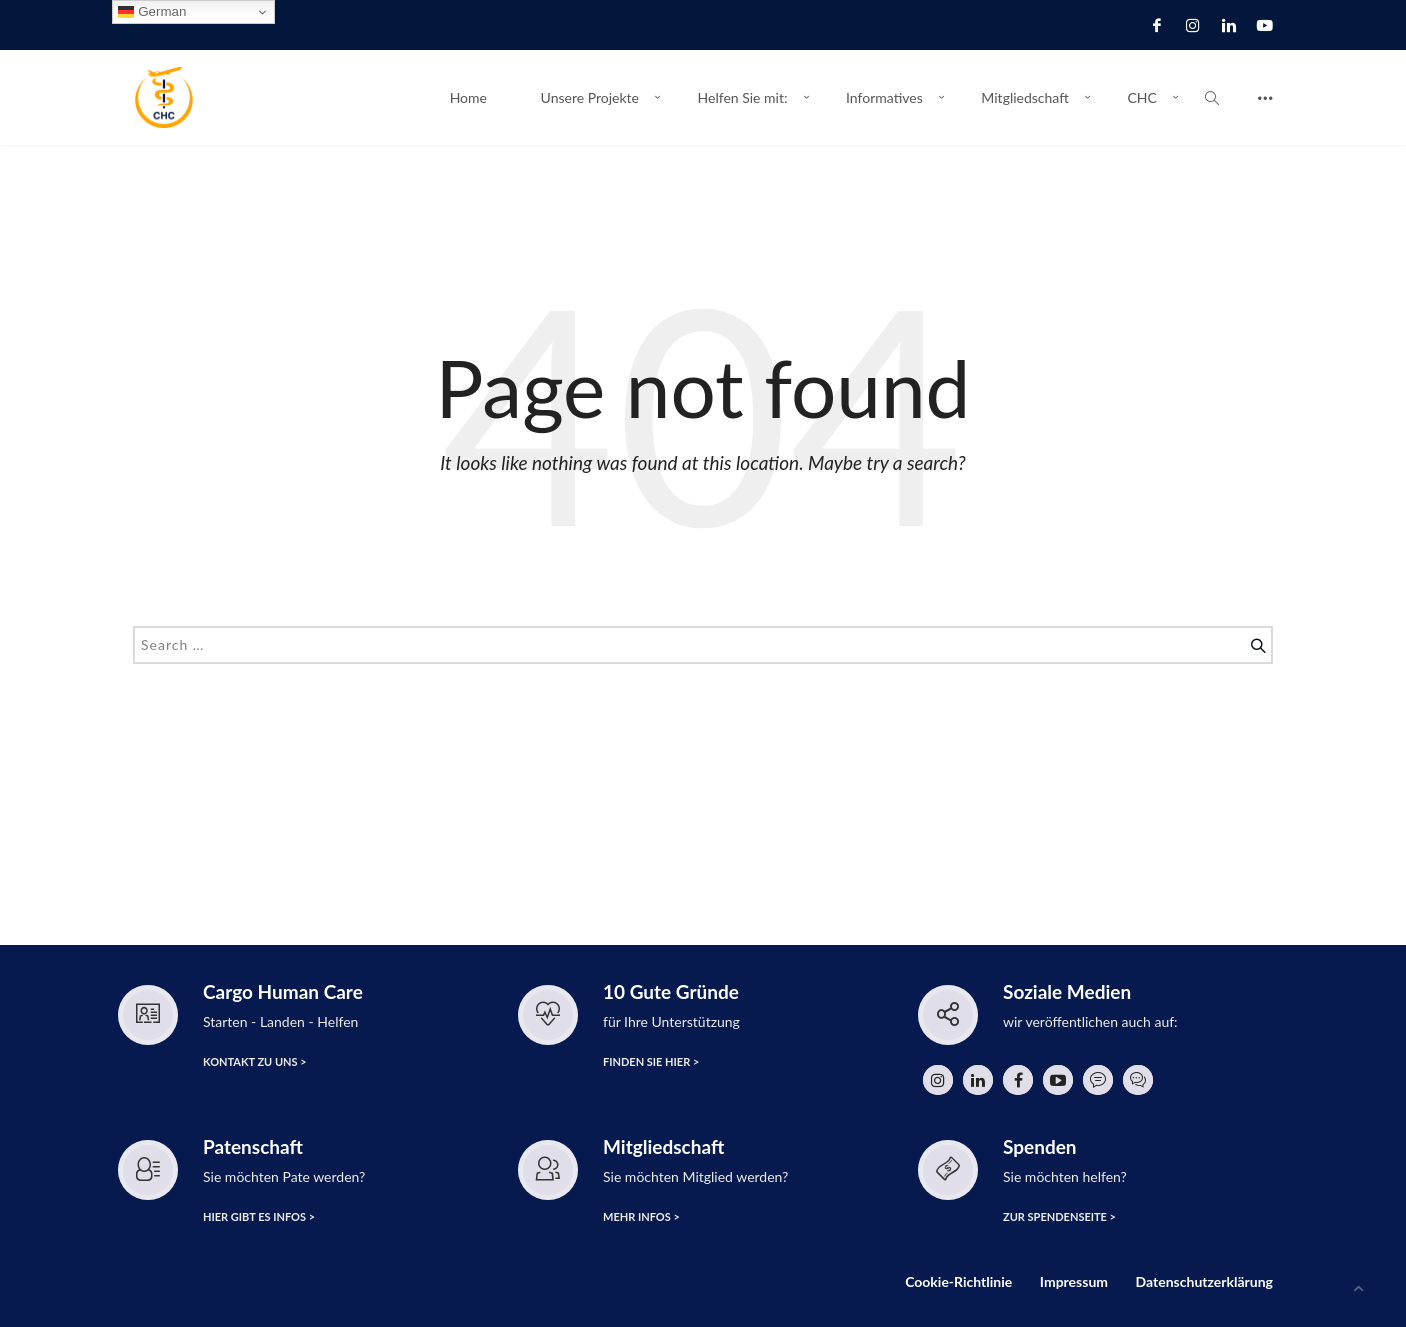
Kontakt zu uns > (253, 1062)
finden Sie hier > (649, 1062)
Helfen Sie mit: (743, 97)
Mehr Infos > (639, 1217)
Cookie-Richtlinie (958, 1281)
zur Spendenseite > (1058, 1217)
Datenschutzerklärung (1204, 1281)
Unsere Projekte (590, 97)
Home (468, 97)
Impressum (1074, 1281)
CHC (1141, 97)
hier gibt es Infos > (257, 1217)
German (152, 12)
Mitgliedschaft (1024, 97)
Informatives (884, 97)
